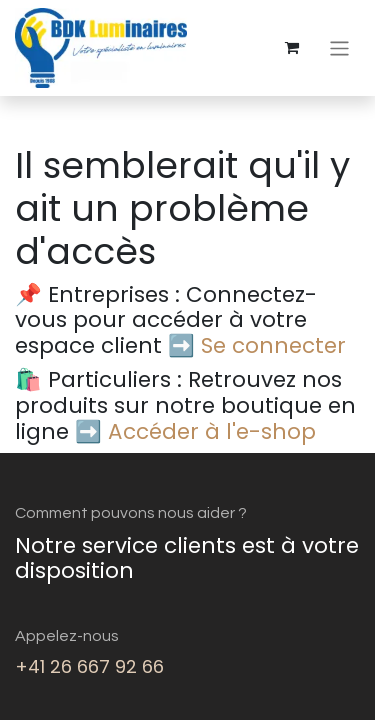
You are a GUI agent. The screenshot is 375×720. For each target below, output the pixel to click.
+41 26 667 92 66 (89, 666)
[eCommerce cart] (292, 48)
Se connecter (273, 345)
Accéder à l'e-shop (212, 431)
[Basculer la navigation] (339, 47)
